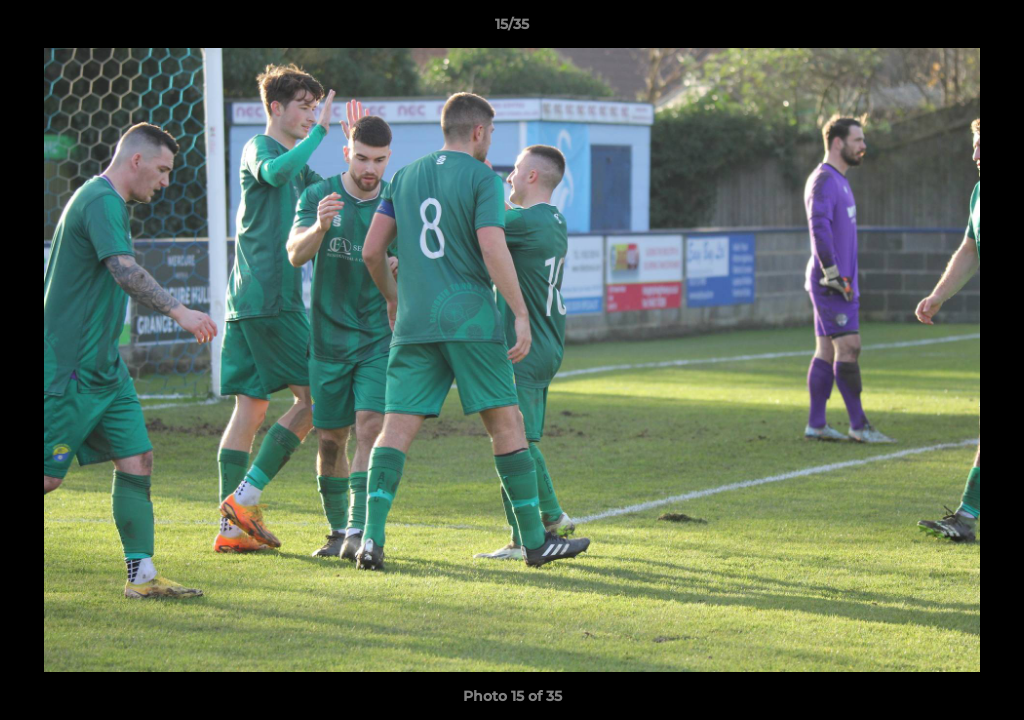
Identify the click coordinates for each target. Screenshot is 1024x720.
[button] (988, 29)
